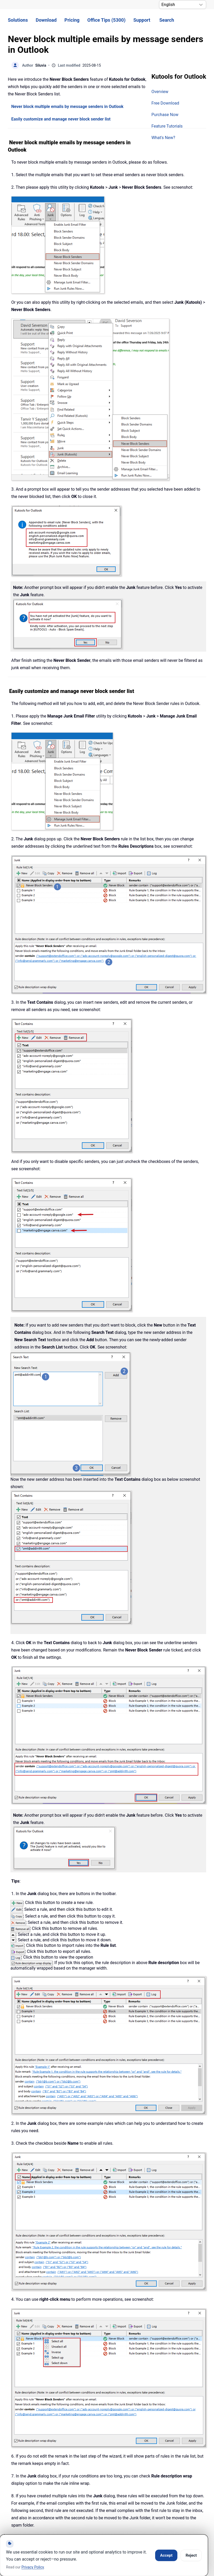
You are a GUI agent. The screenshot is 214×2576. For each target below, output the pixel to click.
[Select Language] (182, 4)
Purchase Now (164, 114)
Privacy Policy (32, 2567)
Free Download (165, 103)
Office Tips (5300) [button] (106, 20)
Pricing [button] (71, 20)
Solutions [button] (18, 20)
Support (141, 20)
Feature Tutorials (167, 126)
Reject (191, 2555)
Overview (159, 91)
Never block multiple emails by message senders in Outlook (67, 106)
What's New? (163, 137)
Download (46, 20)
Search (166, 20)
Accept (166, 2555)
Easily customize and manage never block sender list (61, 119)
